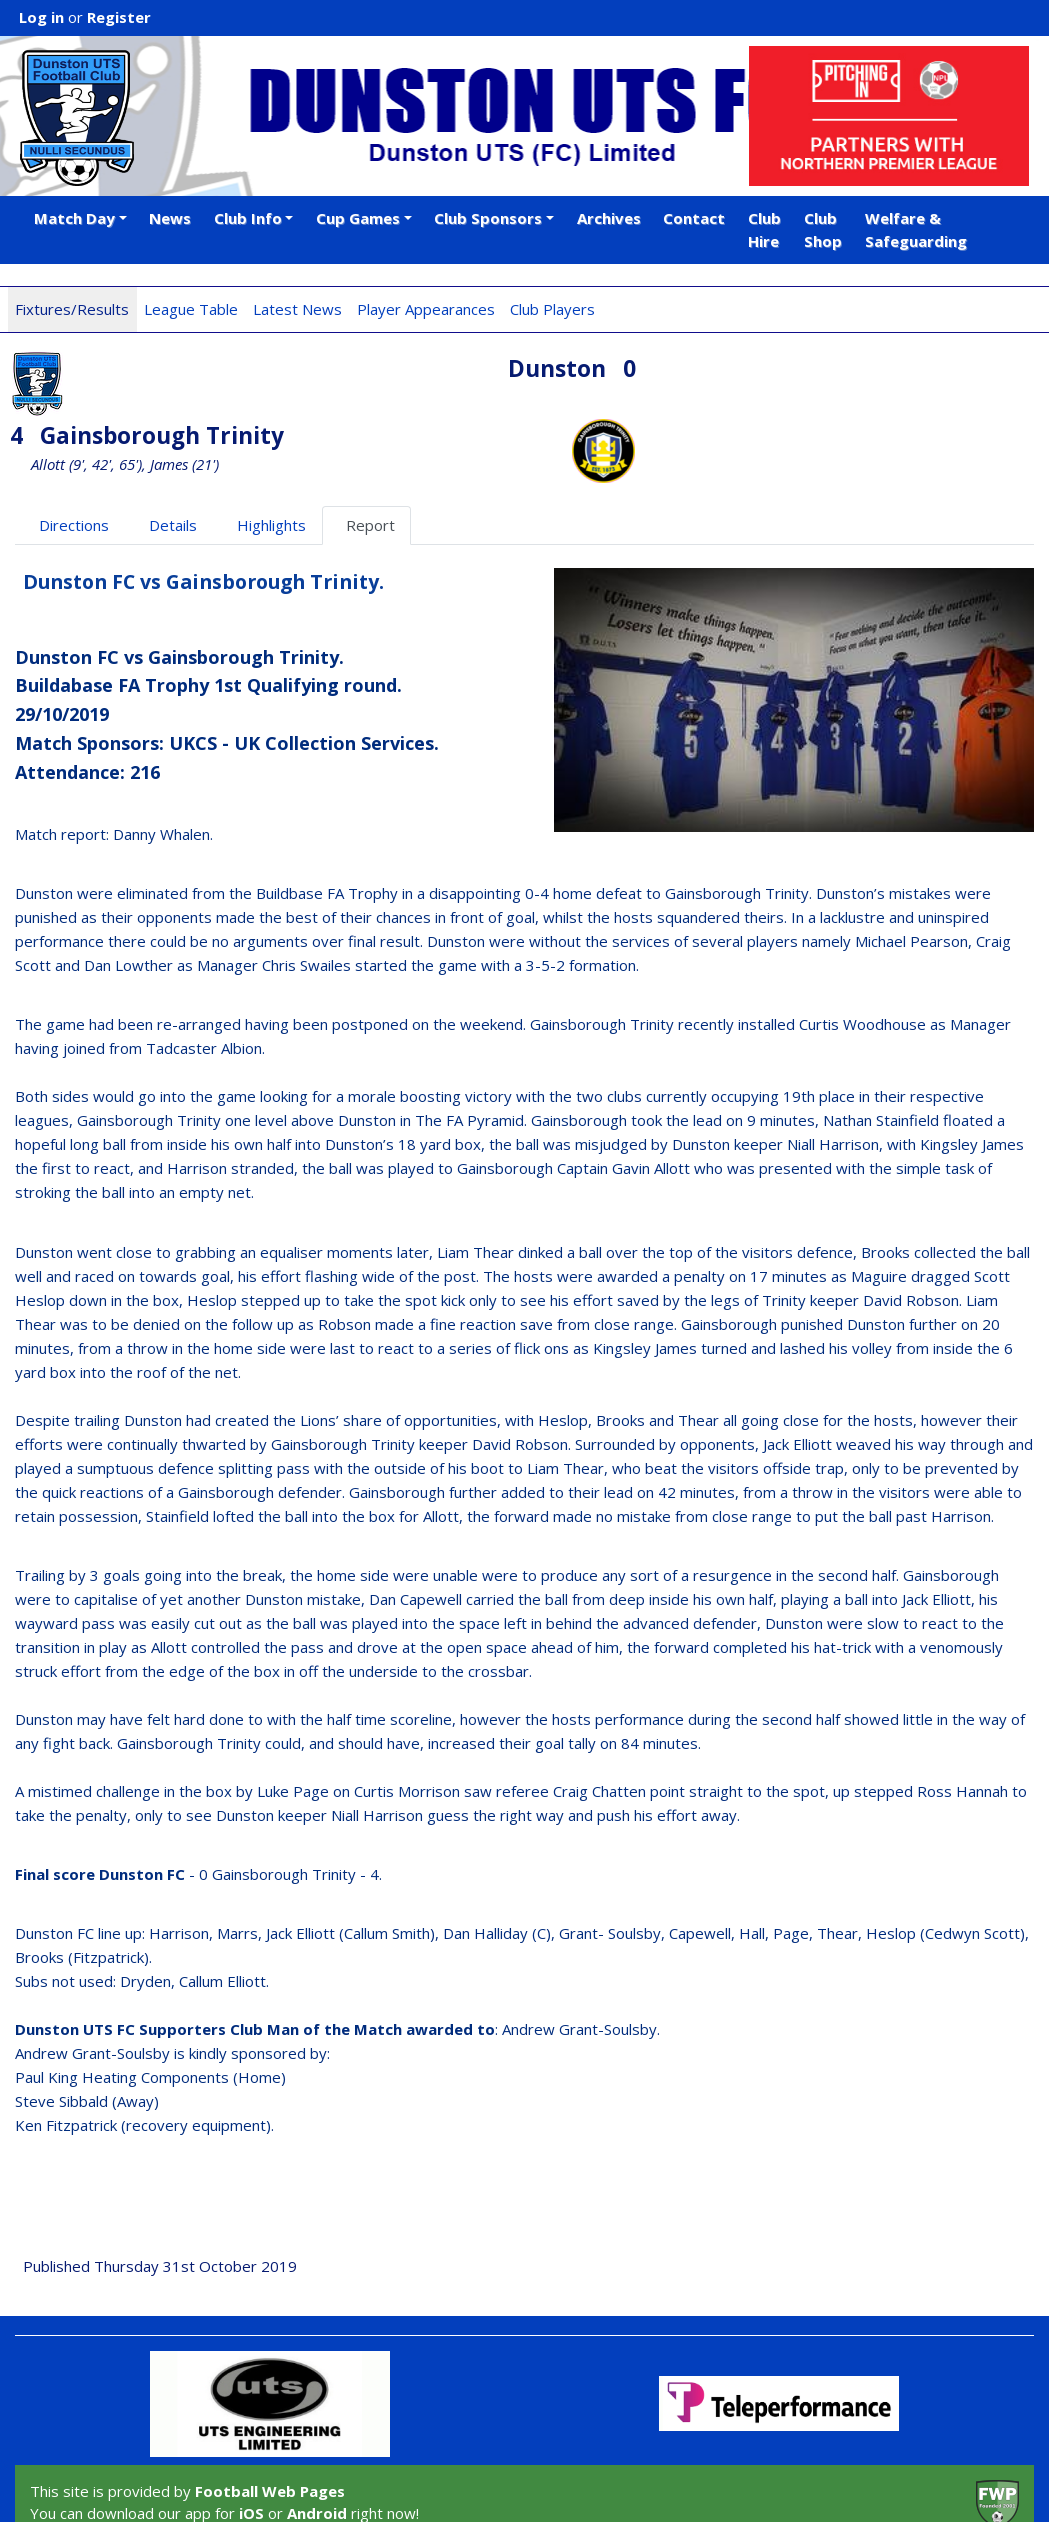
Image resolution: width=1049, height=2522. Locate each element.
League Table (191, 309)
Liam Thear (475, 1184)
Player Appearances (426, 309)
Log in (41, 17)
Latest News (297, 309)
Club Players (552, 309)
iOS (251, 2446)
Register (119, 17)
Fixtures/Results (72, 309)
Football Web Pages (270, 2423)
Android (317, 2446)
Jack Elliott (797, 1376)
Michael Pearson (911, 874)
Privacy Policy (238, 2484)
